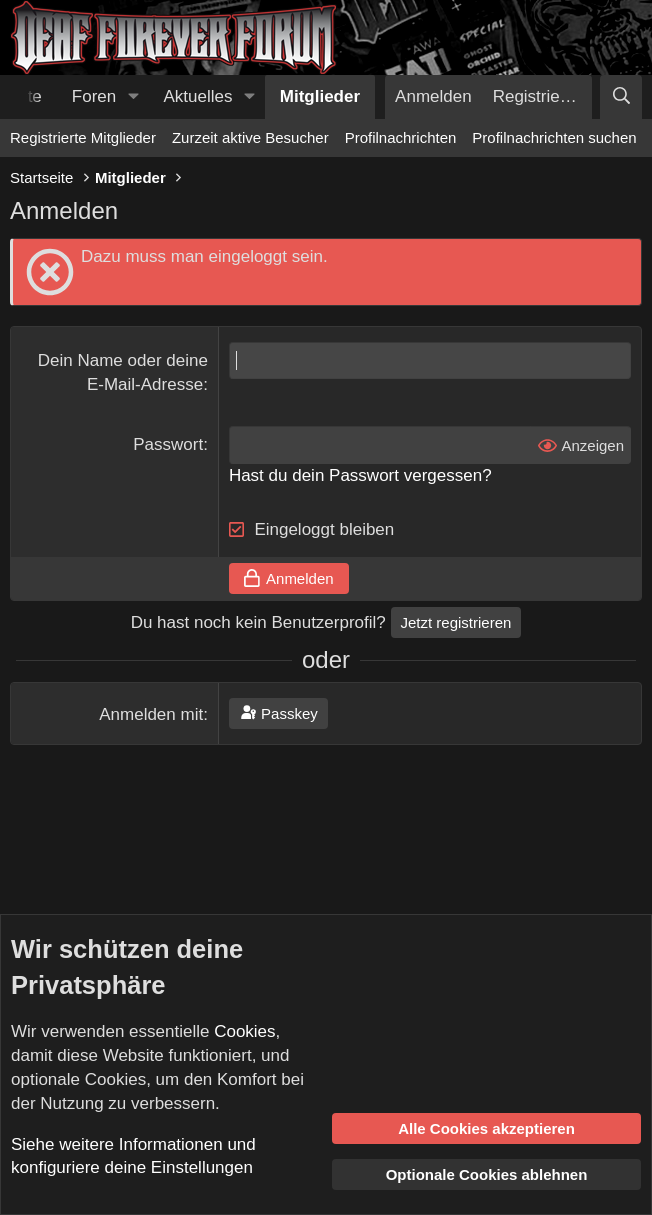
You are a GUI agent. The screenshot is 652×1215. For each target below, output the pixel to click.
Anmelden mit (151, 714)
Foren (94, 96)
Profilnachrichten (401, 137)
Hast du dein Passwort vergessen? (360, 475)
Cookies (244, 1031)
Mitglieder (320, 96)
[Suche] (621, 97)
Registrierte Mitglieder (83, 137)
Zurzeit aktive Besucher (250, 137)
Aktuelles (198, 96)
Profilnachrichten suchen (554, 137)
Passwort (168, 444)
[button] (133, 97)
